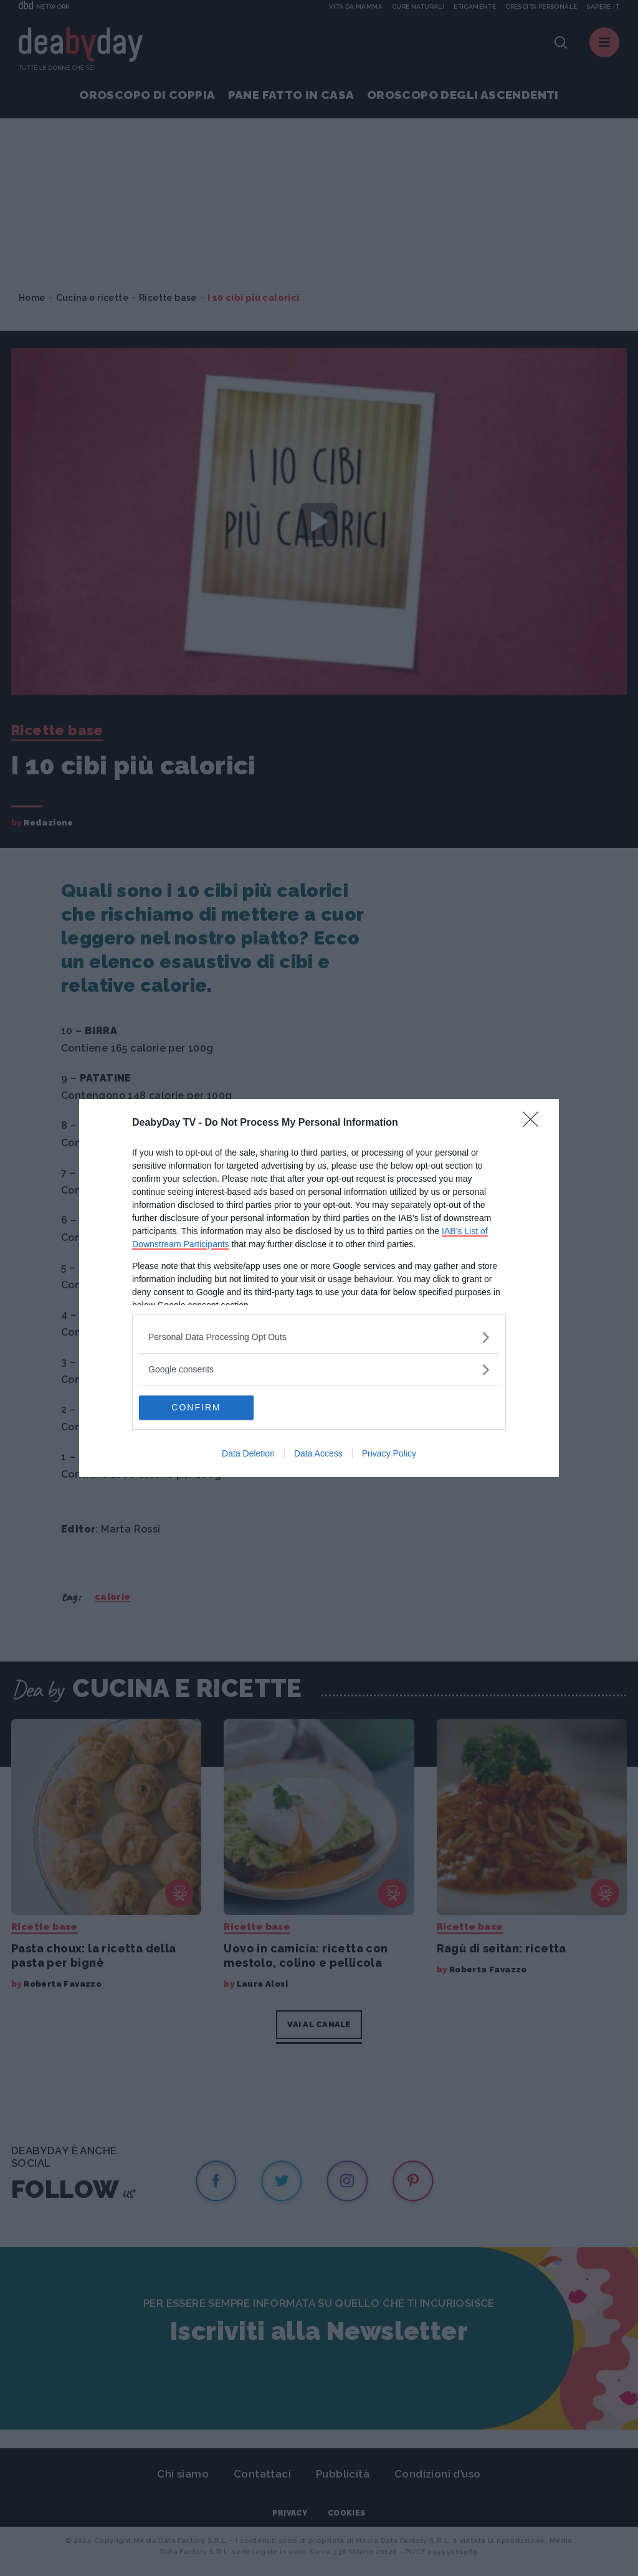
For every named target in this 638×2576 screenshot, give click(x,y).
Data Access (318, 1454)
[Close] (534, 1123)
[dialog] (319, 1288)
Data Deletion (248, 1454)
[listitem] (319, 1337)
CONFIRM (197, 1408)
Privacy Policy (389, 1454)
